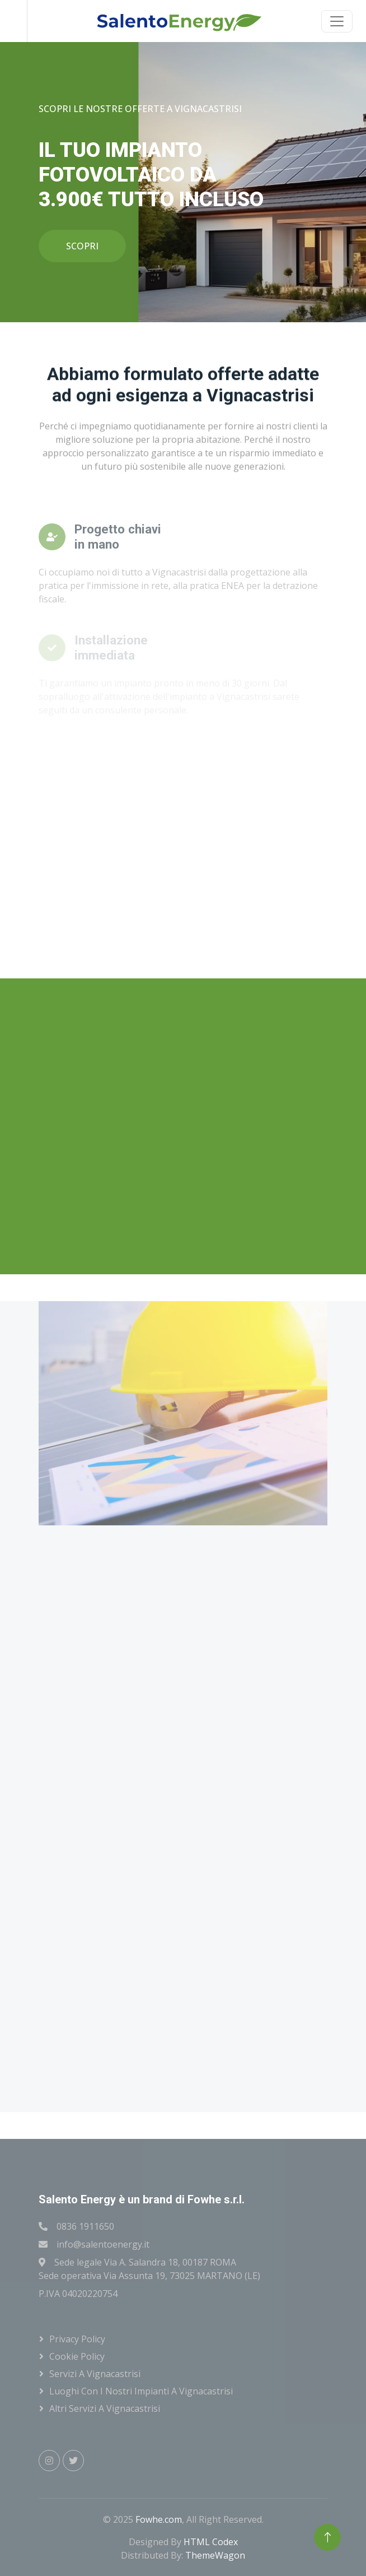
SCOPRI (82, 246)
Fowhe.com (158, 2519)
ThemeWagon (215, 2555)
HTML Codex (211, 2542)
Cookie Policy (77, 2356)
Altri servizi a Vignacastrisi (104, 2408)
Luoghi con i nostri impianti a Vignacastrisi (141, 2391)
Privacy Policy (77, 2339)
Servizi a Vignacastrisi (94, 2374)
